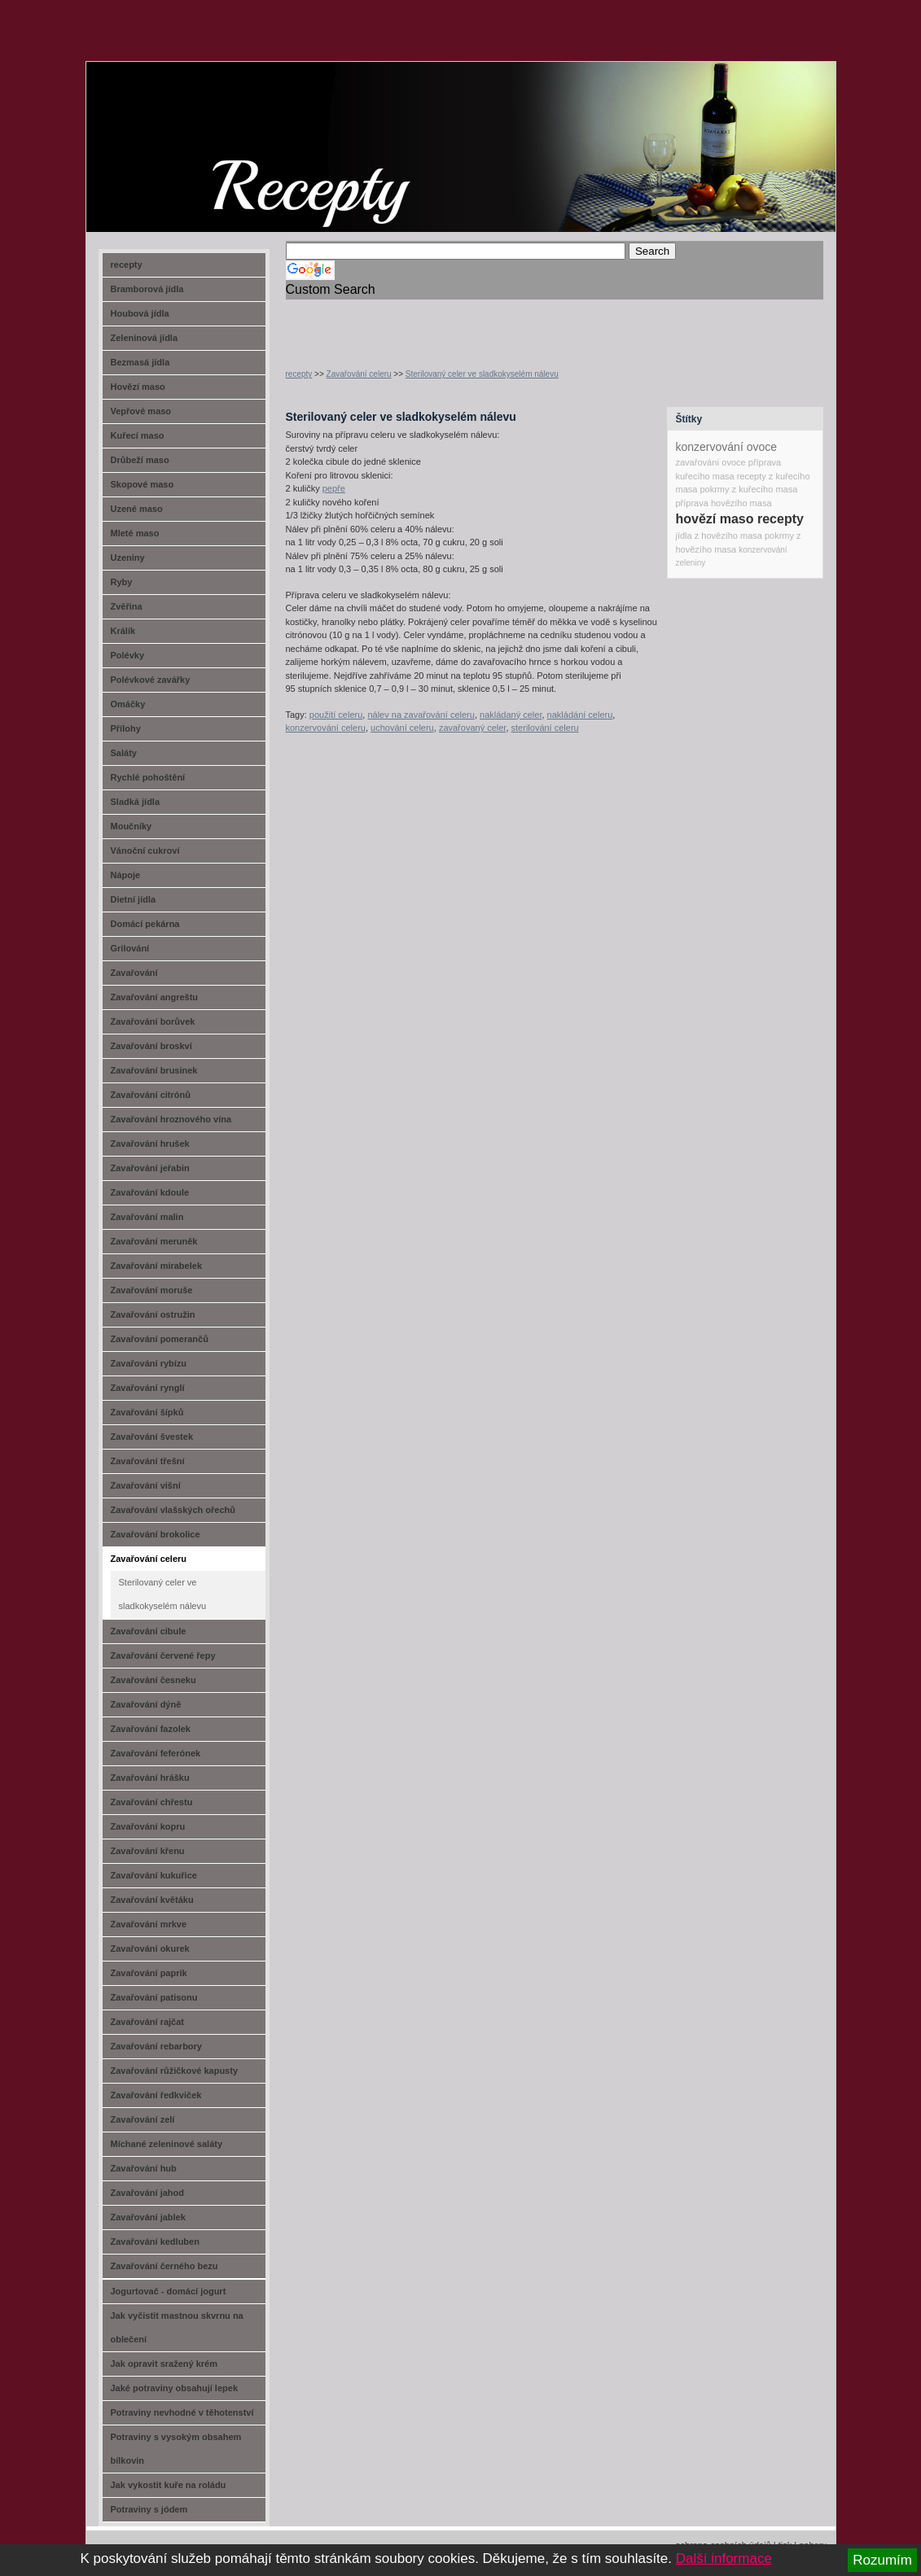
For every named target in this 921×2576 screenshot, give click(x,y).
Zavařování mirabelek (157, 1266)
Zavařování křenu (148, 1851)
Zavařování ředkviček (156, 2095)
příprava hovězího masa (724, 503)
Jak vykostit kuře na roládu (168, 2485)
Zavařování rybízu (149, 1363)
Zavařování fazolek (151, 1729)
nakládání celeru (580, 714)
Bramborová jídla (147, 289)
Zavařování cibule (148, 1631)
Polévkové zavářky (151, 679)
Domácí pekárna (145, 924)
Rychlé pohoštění (148, 777)
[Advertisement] (476, 324)
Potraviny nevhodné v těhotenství (182, 2412)
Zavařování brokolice (155, 1534)
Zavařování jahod (147, 2193)
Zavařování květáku (152, 1900)
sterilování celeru (545, 728)
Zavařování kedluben (155, 2241)
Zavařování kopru (148, 1826)
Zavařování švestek (152, 1436)
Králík (123, 631)
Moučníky (131, 826)
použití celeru (335, 714)
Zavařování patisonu (154, 1997)
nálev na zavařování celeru (420, 714)
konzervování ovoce (727, 446)
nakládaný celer (511, 714)
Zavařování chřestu (152, 1802)
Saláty (124, 753)
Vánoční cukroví (145, 850)
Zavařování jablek (148, 2217)
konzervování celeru (326, 728)
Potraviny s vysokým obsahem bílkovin (176, 2448)
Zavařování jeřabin (150, 1168)
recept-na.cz (179, 122)
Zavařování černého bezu (164, 2266)
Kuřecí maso (137, 435)
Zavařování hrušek (150, 1143)
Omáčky (128, 704)
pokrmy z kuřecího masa (748, 489)
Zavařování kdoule (150, 1192)
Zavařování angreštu (155, 997)
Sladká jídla (135, 802)
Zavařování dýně (146, 1704)
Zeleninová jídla (144, 338)
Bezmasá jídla (140, 362)
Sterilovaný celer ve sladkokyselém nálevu (482, 374)
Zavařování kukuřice (154, 1875)
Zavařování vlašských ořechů (173, 1510)
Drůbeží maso (140, 460)
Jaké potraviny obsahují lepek (175, 2388)
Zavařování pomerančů (159, 1339)
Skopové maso (142, 484)
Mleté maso (135, 533)
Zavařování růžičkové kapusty (175, 2070)
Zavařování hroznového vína (171, 1119)
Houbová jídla (140, 313)
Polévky (128, 655)
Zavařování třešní (148, 1461)
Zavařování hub (144, 2168)
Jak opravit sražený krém (164, 2363)
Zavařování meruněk (154, 1241)
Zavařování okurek (150, 1948)
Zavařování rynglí (148, 1388)
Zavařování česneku (153, 1680)
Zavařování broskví (151, 1046)
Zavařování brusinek (154, 1070)
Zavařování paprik (149, 1973)
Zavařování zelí (143, 2119)
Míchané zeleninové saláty (167, 2144)
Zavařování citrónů (151, 1095)
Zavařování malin (147, 1217)
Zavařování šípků (147, 1412)
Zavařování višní (146, 1485)
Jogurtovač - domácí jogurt (168, 2291)
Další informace (724, 2558)
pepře (333, 488)
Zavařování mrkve (149, 1924)
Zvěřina (127, 606)
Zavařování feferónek (156, 1753)
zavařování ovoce (711, 462)
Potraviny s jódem (149, 2509)
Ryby (122, 582)
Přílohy (126, 728)
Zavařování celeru (359, 374)
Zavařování (134, 972)
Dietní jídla (133, 899)
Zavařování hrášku (150, 1777)
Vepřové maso (141, 411)
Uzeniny (128, 557)
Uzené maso (137, 509)
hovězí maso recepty (740, 519)
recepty (299, 374)
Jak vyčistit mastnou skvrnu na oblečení (177, 2327)
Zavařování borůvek (153, 1021)
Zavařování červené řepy (163, 1655)
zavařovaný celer (473, 728)
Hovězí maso (138, 386)
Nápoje (126, 875)
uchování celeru (402, 728)
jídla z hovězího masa (719, 535)
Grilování (130, 948)
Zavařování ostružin (153, 1314)
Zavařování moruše (152, 1290)
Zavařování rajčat (148, 2022)
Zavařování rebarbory (157, 2046)
